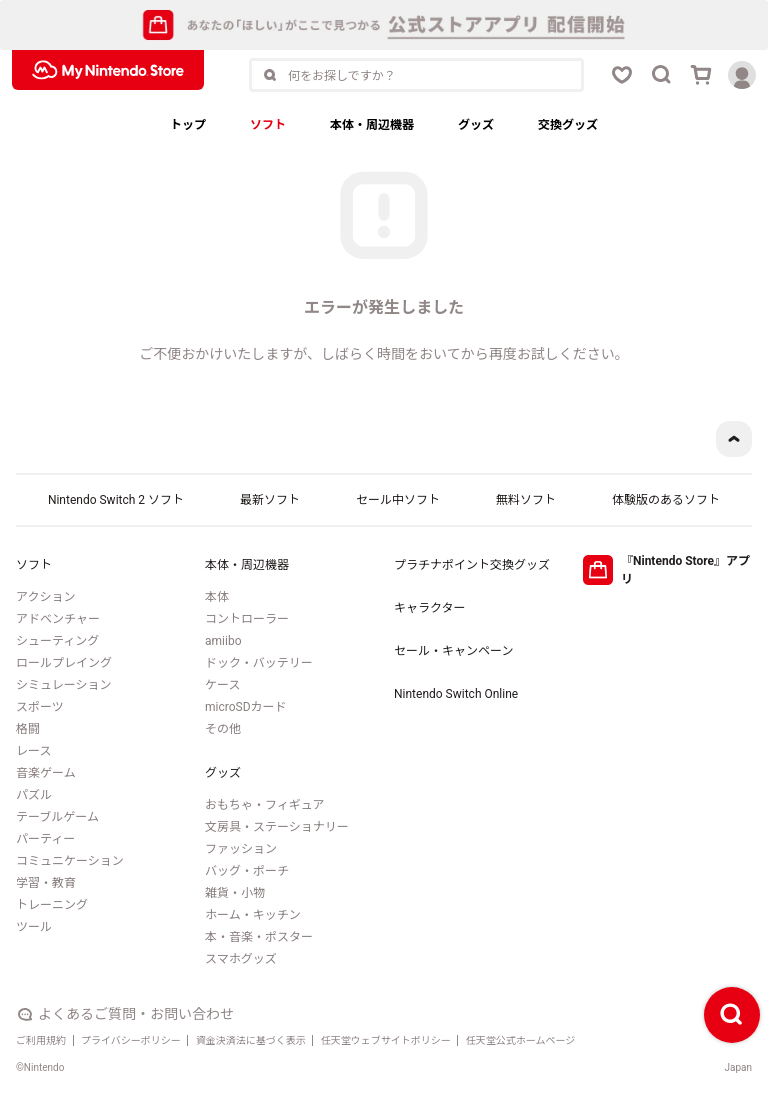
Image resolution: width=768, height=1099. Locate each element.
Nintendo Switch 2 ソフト (116, 500)
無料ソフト (526, 500)
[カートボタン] (702, 75)
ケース (222, 685)
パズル (34, 795)
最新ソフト (270, 500)
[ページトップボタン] (734, 439)
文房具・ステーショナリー (277, 827)
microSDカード (246, 707)
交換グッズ (568, 125)
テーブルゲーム (57, 817)
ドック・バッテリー (259, 663)
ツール (34, 927)
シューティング (57, 641)
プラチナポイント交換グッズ (472, 565)
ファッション (241, 849)
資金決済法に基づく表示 (251, 1040)
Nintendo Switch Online (456, 694)
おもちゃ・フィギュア (265, 805)
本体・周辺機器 (372, 125)
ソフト (268, 125)
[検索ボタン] (662, 75)
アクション (45, 597)
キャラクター (430, 608)
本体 (217, 597)
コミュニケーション (70, 861)
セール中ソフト (398, 500)
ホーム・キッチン (253, 915)
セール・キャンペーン (453, 651)
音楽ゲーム (46, 773)
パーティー (45, 839)
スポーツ (40, 707)
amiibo (223, 641)
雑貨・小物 (235, 893)
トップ (188, 125)
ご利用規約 (41, 1040)
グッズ (476, 125)
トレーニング (52, 905)
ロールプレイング (64, 663)
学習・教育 (46, 883)
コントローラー (247, 619)
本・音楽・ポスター (259, 937)
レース (33, 751)
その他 (223, 729)
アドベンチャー (58, 619)
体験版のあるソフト (666, 500)
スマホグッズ (241, 959)
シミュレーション (64, 685)
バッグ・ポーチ (247, 871)
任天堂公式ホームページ (521, 1040)
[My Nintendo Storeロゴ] (108, 70)
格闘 (28, 729)
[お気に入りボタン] (622, 75)
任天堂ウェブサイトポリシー (386, 1040)
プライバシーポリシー (131, 1040)
